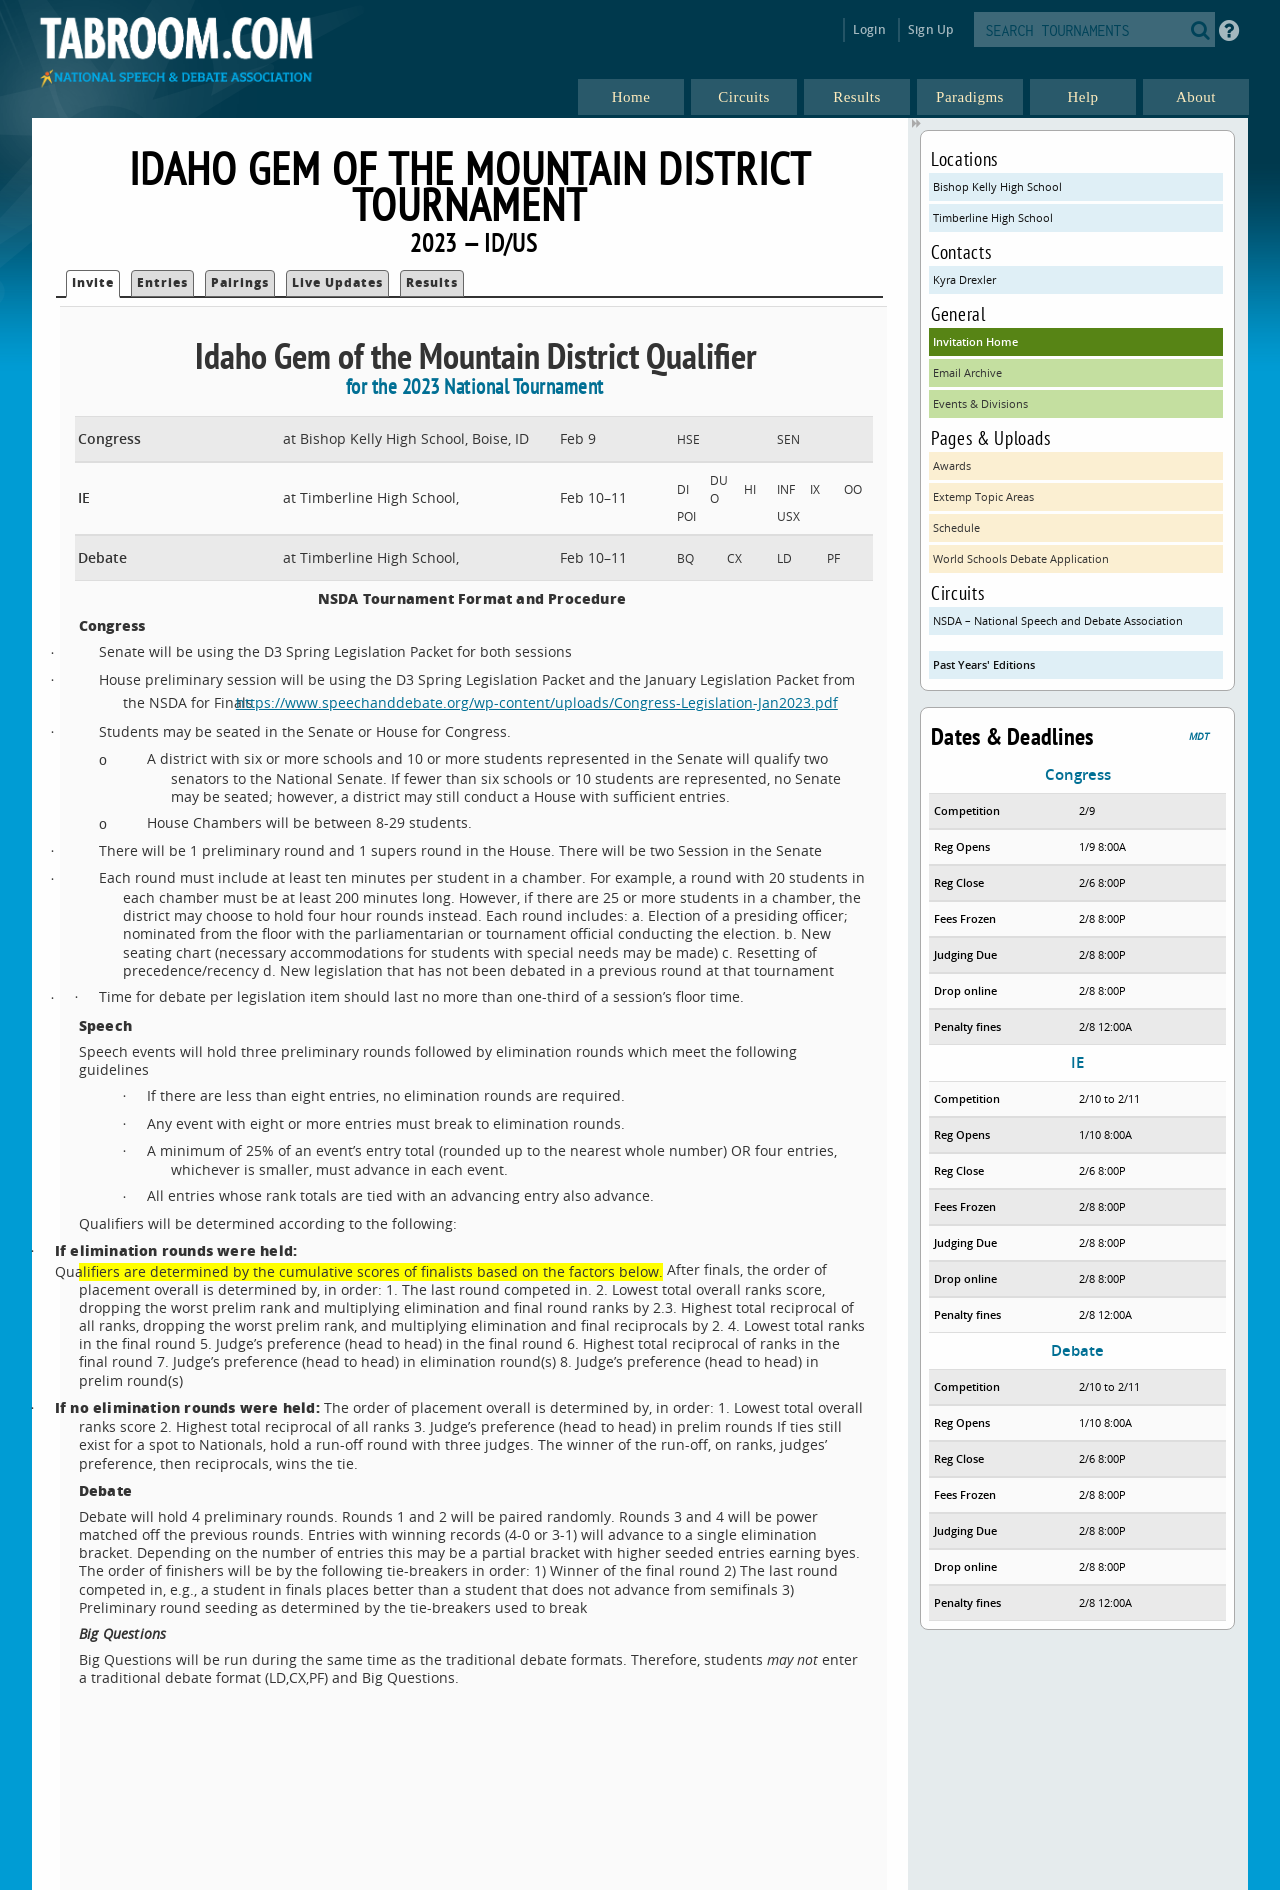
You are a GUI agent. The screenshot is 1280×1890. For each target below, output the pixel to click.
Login (869, 29)
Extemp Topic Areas (983, 496)
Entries (162, 282)
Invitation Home (975, 341)
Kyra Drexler (964, 279)
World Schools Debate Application (1021, 558)
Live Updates (337, 282)
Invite (93, 282)
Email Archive (967, 372)
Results (432, 282)
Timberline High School (993, 217)
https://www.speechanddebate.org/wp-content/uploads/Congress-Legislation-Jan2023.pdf (547, 702)
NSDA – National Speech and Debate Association (1058, 620)
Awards (952, 465)
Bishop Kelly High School (997, 186)
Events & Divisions (980, 403)
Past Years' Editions (984, 664)
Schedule (956, 527)
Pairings (240, 282)
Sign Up (930, 29)
